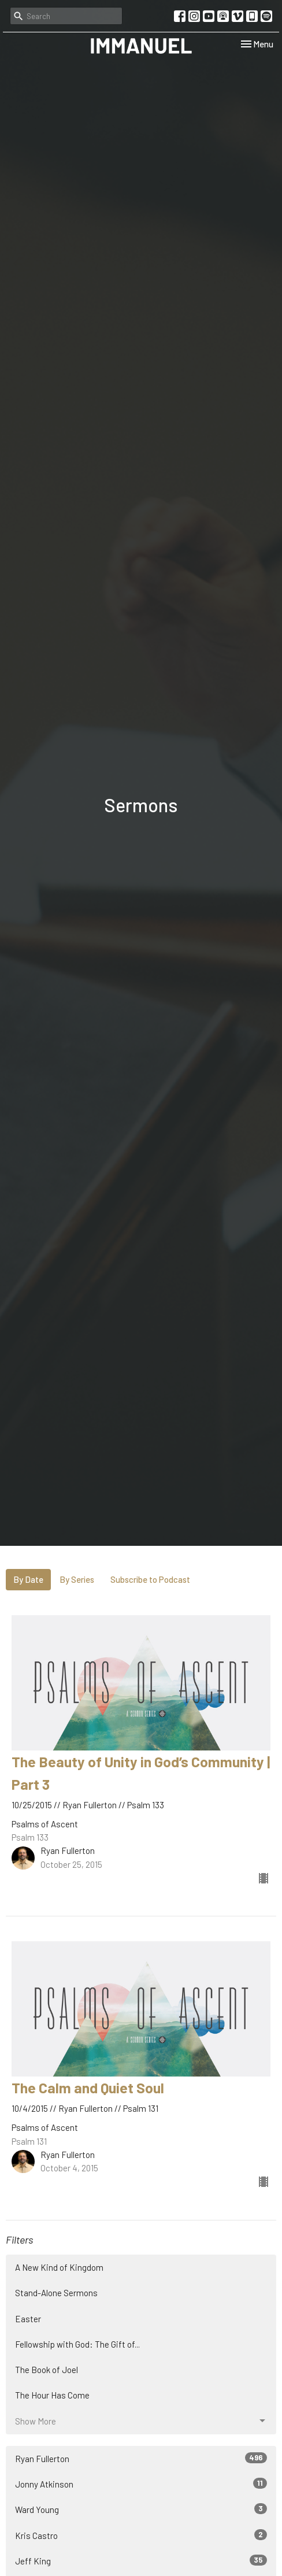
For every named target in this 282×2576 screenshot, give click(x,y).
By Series (77, 1579)
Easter (28, 2319)
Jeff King (141, 2560)
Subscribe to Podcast (150, 1579)
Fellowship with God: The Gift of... (77, 2344)
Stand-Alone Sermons (56, 2293)
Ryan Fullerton (141, 2458)
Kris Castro (141, 2535)
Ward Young (141, 2509)
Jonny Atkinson (141, 2483)
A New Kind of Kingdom (59, 2267)
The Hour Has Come (52, 2395)
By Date (28, 1579)
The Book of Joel (46, 2369)
